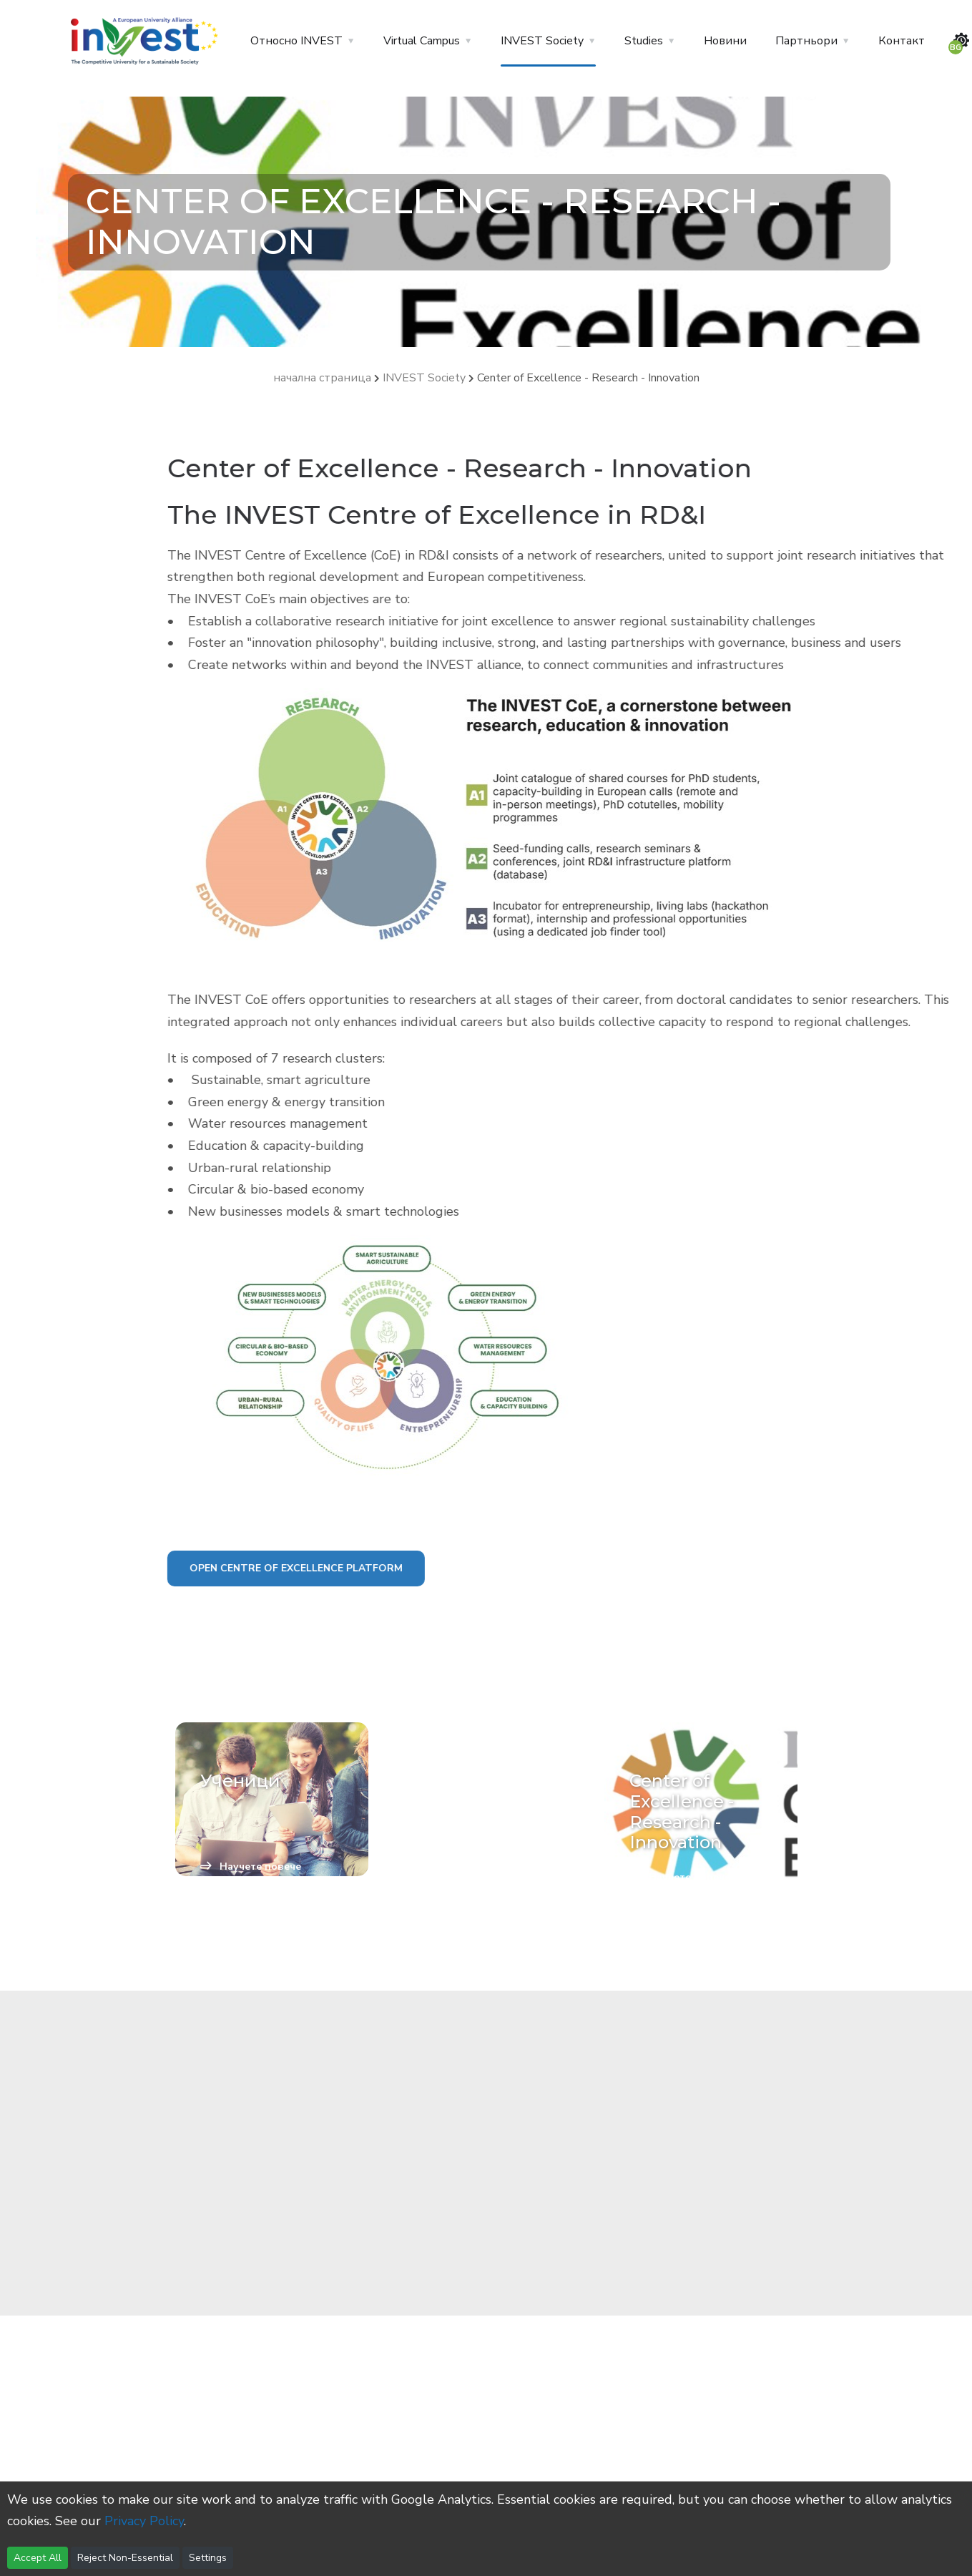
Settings (208, 2558)
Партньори (806, 41)
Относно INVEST (296, 41)
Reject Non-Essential (125, 2558)
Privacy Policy (144, 2520)
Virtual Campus (421, 41)
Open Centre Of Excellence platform (387, 1568)
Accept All (38, 2558)
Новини (725, 41)
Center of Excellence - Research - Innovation (588, 378)
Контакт (901, 41)
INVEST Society (542, 41)
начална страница (322, 378)
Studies (643, 41)
